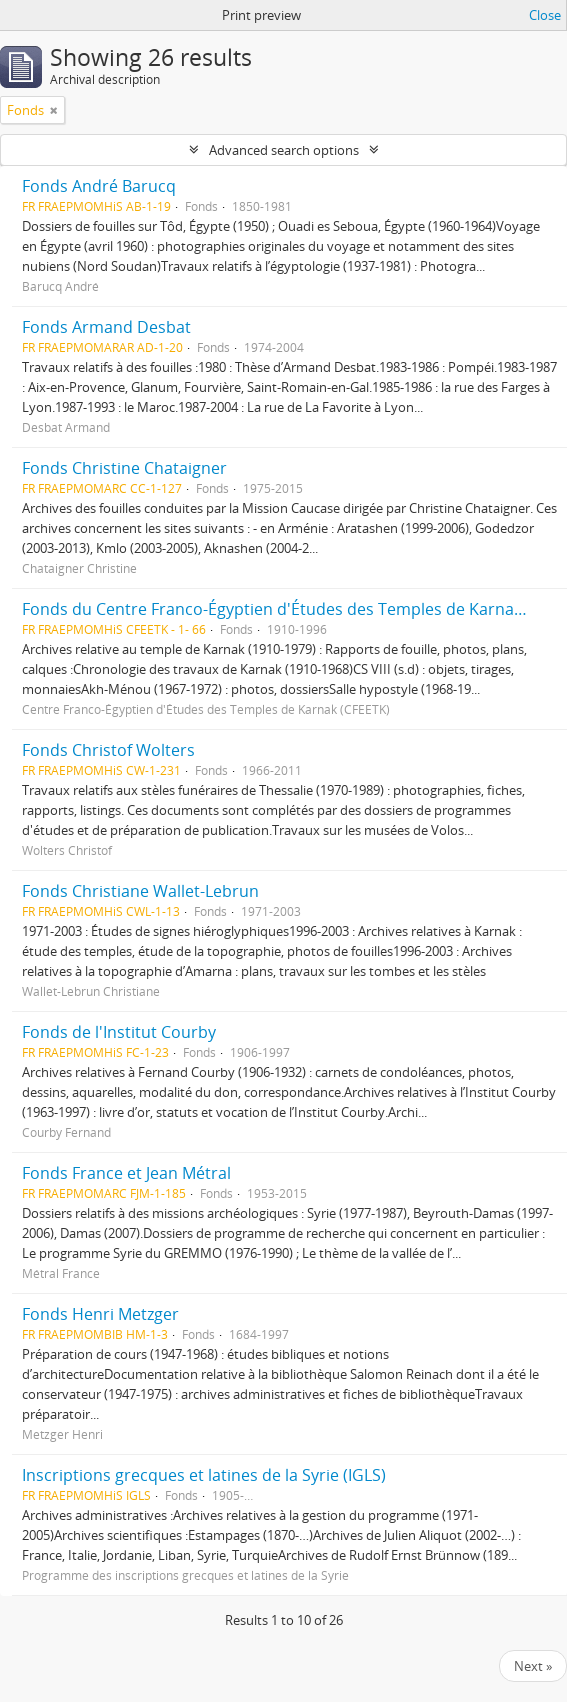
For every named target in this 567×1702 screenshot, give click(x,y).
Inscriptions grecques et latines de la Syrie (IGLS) (204, 1475)
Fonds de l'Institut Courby (119, 1032)
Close (545, 15)
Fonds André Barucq (99, 186)
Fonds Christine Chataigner (124, 468)
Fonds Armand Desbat (106, 327)
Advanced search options (284, 150)
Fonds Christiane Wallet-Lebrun (140, 891)
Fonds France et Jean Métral (126, 1173)
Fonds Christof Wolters (108, 750)
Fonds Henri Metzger (100, 1314)
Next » (533, 1666)
